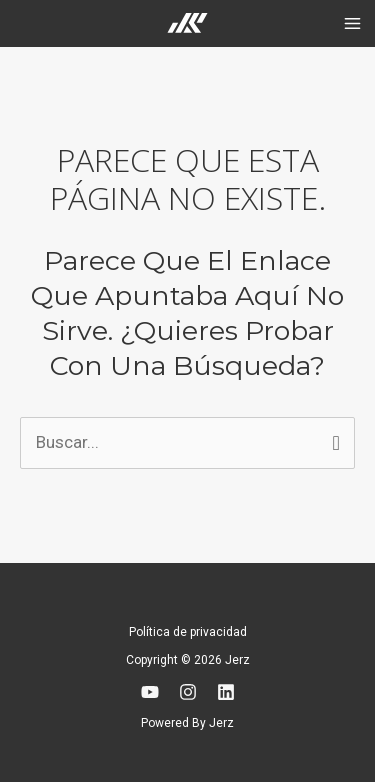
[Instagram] (188, 692)
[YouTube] (150, 692)
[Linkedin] (226, 692)
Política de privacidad (188, 632)
